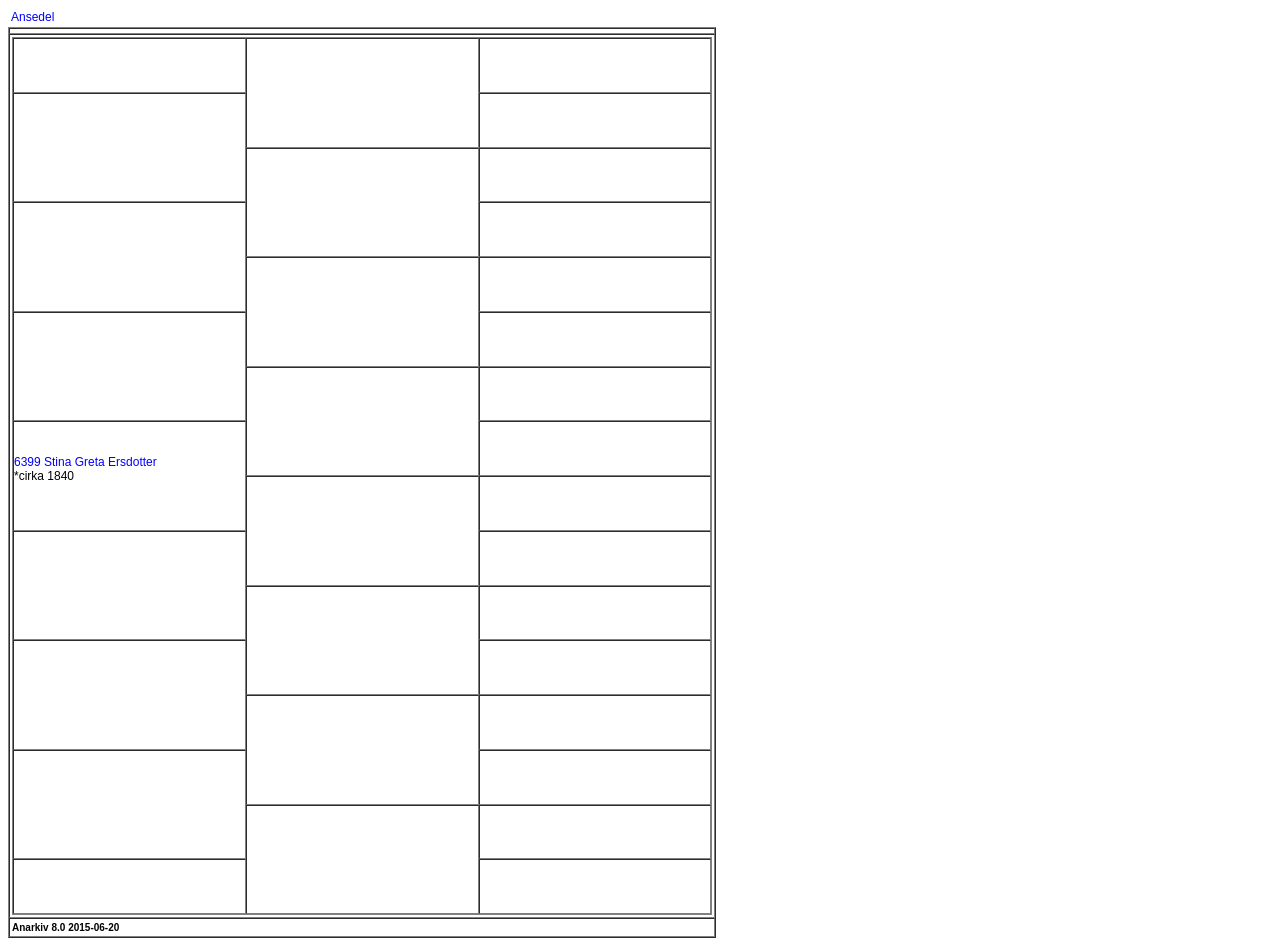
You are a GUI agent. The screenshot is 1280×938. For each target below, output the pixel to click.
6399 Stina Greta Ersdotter (85, 462)
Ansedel (32, 17)
